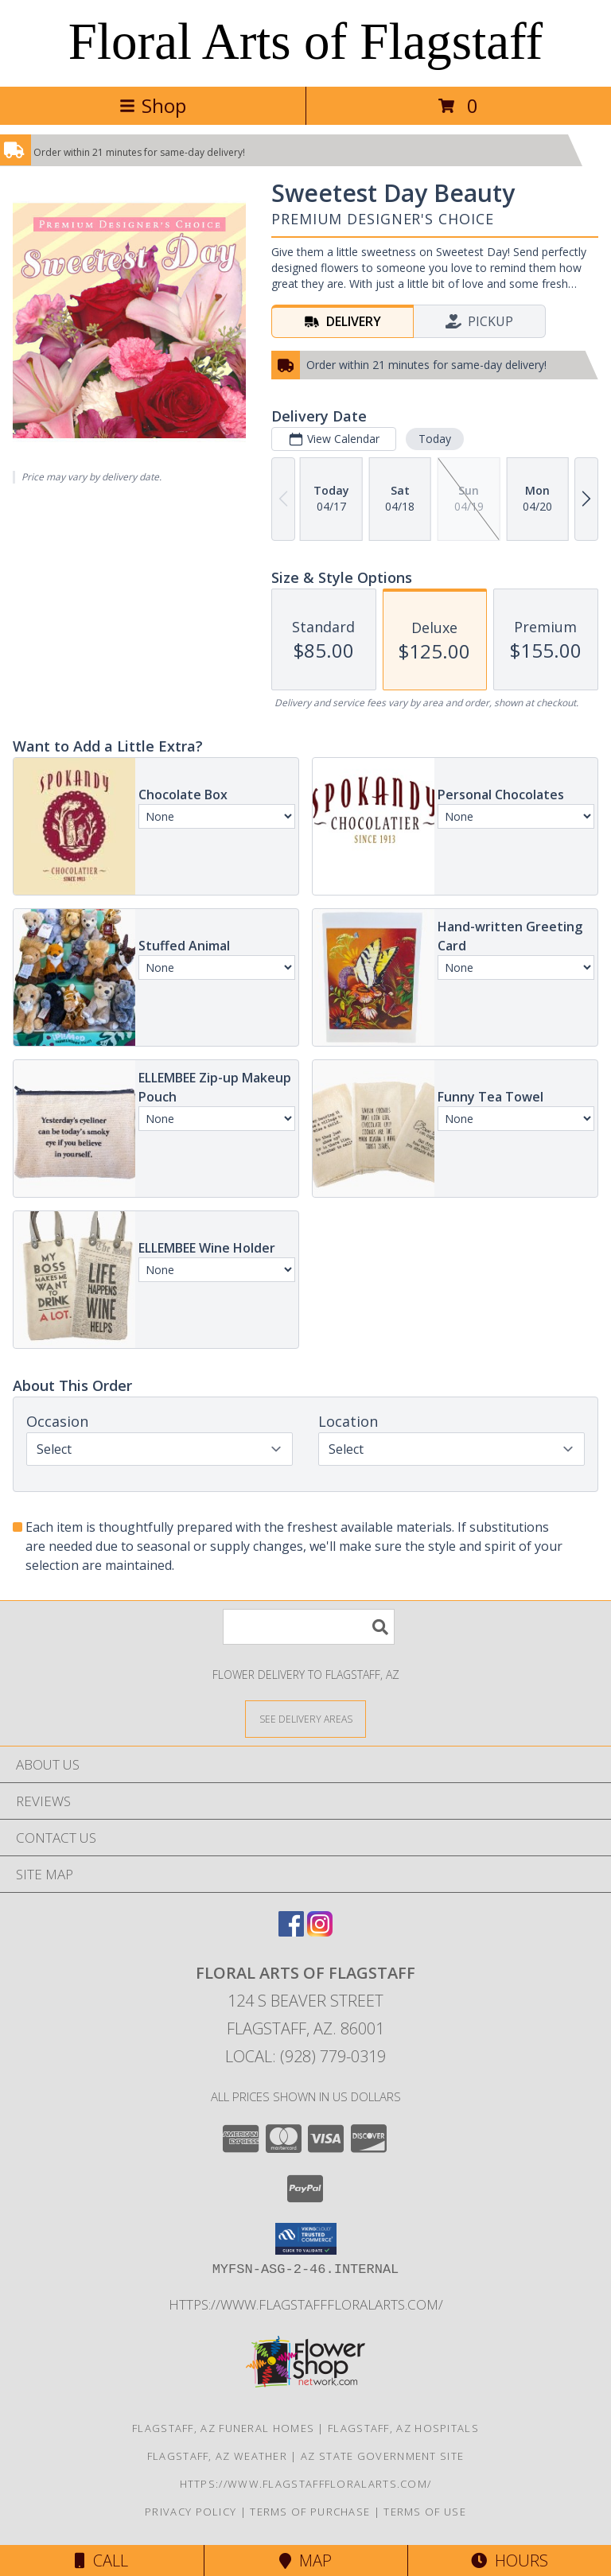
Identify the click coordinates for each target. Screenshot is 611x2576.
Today (434, 438)
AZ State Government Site (382, 2456)
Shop (152, 105)
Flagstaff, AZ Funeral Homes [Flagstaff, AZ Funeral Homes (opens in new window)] (223, 2428)
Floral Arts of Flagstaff (305, 41)
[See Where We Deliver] (305, 1718)
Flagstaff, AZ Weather (217, 2456)
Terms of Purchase (310, 2511)
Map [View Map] (305, 2560)
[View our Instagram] (320, 1931)
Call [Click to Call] (101, 2560)
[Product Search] (309, 1627)
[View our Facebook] (291, 1931)
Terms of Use (424, 2511)
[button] (306, 2239)
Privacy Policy (190, 2511)
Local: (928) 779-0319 (305, 2056)
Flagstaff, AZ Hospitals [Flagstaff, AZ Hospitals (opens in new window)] (403, 2428)
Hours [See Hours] (509, 2560)
